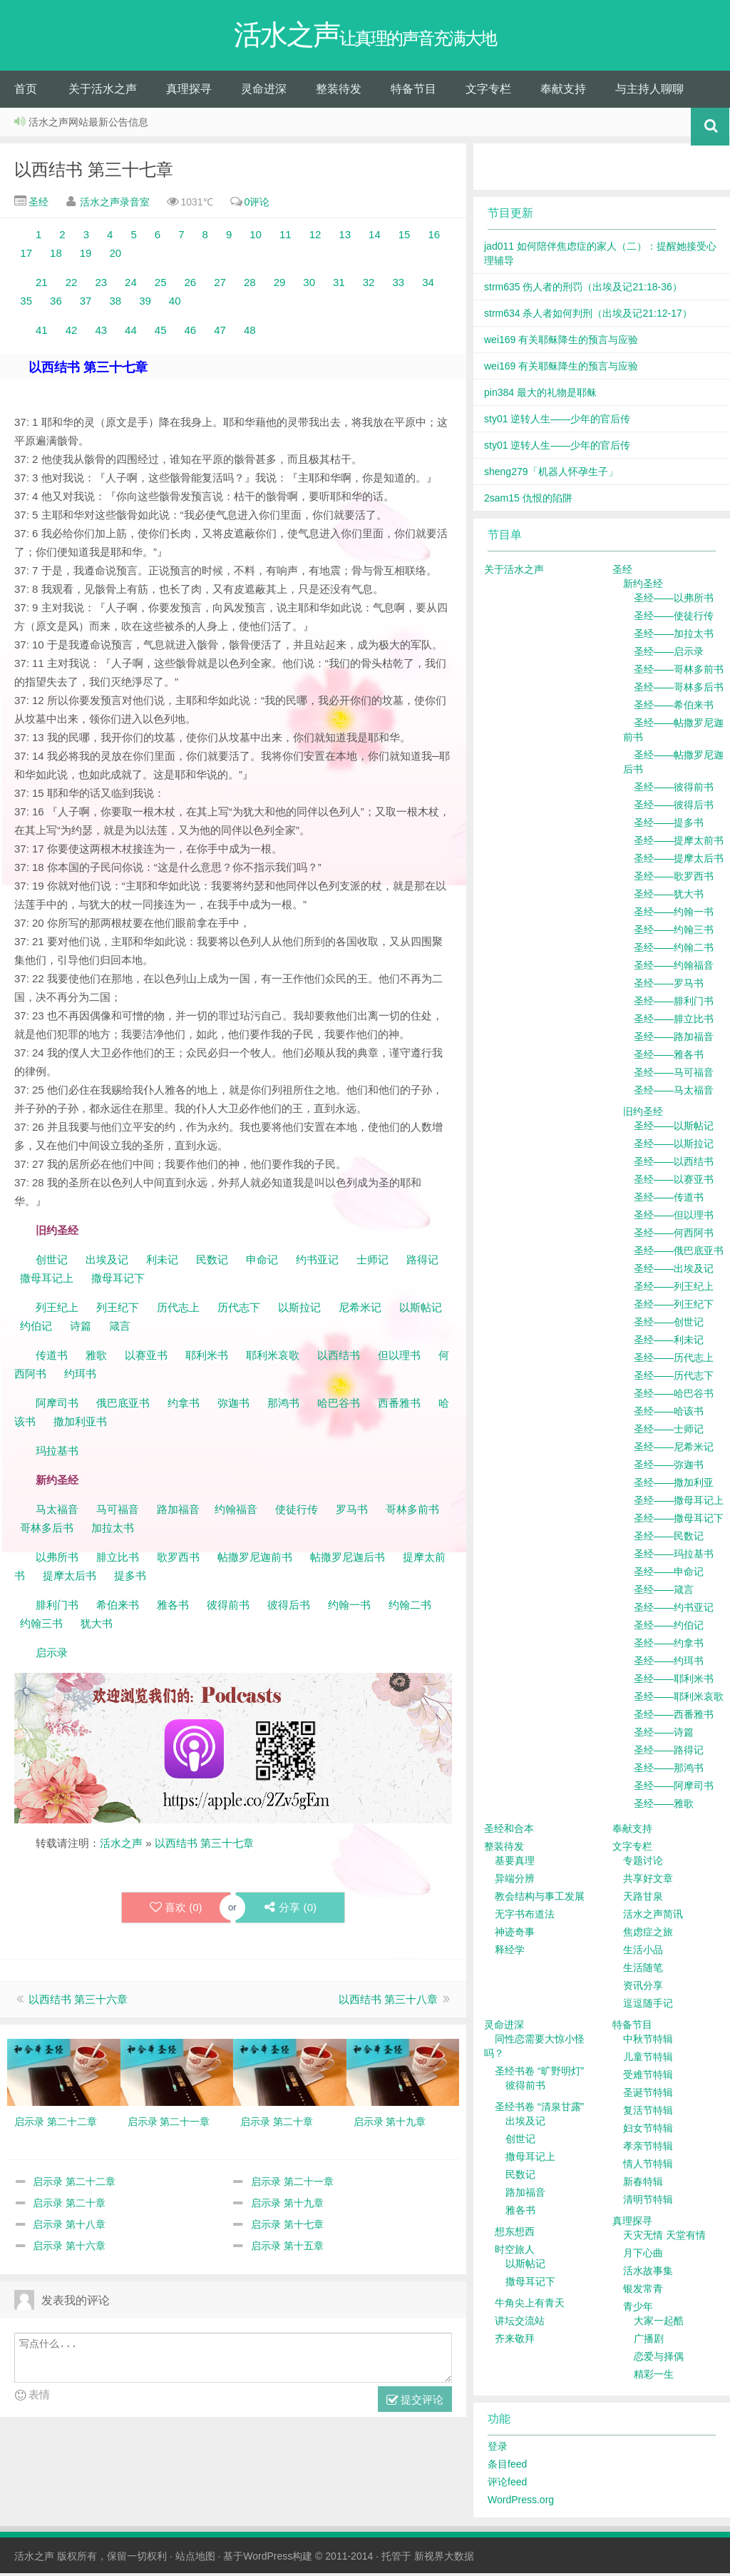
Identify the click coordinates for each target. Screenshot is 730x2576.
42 (72, 333)
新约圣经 (643, 586)
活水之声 (121, 1846)
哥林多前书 (412, 1512)
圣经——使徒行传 (674, 618)
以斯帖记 (420, 1310)
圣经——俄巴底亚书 (679, 1253)
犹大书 (97, 1626)
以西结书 (338, 1358)
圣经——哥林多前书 (679, 672)
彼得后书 (288, 1608)
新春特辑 (643, 2184)
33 (398, 285)
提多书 (130, 1578)
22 (72, 285)
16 (434, 237)
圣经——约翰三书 (674, 932)
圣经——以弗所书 (674, 600)
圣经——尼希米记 (674, 1449)
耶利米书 (206, 1358)
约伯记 (36, 1329)
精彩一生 (654, 2377)
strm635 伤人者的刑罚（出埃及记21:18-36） (583, 289)
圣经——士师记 (669, 1431)
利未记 (163, 1262)
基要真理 (515, 1863)
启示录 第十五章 (287, 2248)
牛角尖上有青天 (530, 2305)
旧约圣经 (643, 1114)
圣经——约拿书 (669, 1645)
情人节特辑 (648, 2166)
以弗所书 (57, 1560)
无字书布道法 (525, 1917)
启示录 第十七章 (287, 2227)
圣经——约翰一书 (674, 914)
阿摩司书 (57, 1406)
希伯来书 (117, 1608)
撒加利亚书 (80, 1424)
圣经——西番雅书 (674, 1717)
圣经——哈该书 (669, 1414)
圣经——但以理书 (674, 1217)
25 (161, 285)
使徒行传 (296, 1512)
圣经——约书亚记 (674, 1610)
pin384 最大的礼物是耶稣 (540, 395)
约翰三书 (41, 1626)
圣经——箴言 (664, 1592)
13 (345, 237)
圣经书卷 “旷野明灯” (539, 2073)
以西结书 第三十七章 (93, 172)
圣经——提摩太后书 (679, 861)
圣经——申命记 (669, 1574)
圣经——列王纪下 (674, 1307)
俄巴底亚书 (123, 1406)
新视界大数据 (444, 2559)
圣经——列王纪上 (674, 1289)
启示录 (52, 1655)
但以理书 (399, 1358)
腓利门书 (57, 1608)
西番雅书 (399, 1406)
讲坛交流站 (520, 2323)
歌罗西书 (178, 1560)
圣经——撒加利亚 (674, 1485)
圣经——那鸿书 (669, 1770)
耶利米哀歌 (272, 1358)
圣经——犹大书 (669, 896)
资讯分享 (643, 1988)
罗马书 (352, 1512)
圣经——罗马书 (669, 986)
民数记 (213, 1262)
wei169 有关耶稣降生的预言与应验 (561, 342)
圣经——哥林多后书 (679, 690)
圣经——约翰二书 (674, 950)
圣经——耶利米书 (674, 1681)
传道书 (53, 1358)
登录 (498, 2449)
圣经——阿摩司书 (674, 1788)
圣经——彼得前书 (674, 789)
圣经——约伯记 (669, 1628)
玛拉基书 (57, 1453)
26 (191, 285)
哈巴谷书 (338, 1406)
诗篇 (80, 1329)
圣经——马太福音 (674, 1093)
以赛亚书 (146, 1358)
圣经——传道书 (669, 1200)
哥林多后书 (46, 1530)
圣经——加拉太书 (674, 636)
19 (86, 256)
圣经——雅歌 (664, 1806)
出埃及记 (105, 1262)
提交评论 (414, 2403)
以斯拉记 (299, 1310)
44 (131, 333)
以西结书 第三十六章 (78, 2002)
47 (220, 333)
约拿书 (184, 1406)
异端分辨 (515, 1881)
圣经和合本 (509, 1831)
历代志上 (178, 1310)
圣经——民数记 (669, 1538)
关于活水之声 (102, 92)
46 (191, 333)
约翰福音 (236, 1512)
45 (161, 333)
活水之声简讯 (653, 1917)
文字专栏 (488, 92)
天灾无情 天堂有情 (664, 2238)
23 (101, 285)
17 (26, 256)
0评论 (256, 204)
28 (250, 285)
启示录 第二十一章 (292, 2184)
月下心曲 (643, 2255)
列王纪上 (57, 1310)
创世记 (52, 1262)
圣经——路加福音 (674, 1039)
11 (285, 237)
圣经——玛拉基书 (674, 1556)
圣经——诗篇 (664, 1735)
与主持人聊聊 (649, 92)
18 (56, 256)
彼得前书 (228, 1608)
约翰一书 (349, 1608)
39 (145, 303)
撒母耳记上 (46, 1281)
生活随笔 (643, 1970)
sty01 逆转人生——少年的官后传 (557, 421)
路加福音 (178, 1512)
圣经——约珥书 (669, 1663)
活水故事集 (648, 2273)
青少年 (638, 2309)
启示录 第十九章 (287, 2205)
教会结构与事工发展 (540, 1899)
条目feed (507, 2467)
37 (86, 303)
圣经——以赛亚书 (674, 1182)
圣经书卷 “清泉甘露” (539, 2109)
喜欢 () (175, 1910)
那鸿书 (283, 1406)
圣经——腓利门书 (674, 1003)
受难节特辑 (648, 2077)
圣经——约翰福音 (674, 968)
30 (309, 285)
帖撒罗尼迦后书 (347, 1560)
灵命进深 (264, 92)
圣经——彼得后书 (674, 807)
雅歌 (96, 1358)
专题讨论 (643, 1863)
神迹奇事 (515, 1934)
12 (315, 237)
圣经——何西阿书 (674, 1235)
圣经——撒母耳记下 (679, 1521)
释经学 (510, 1952)
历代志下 (238, 1310)
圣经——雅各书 (669, 1057)
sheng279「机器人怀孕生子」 (551, 474)
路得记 (423, 1262)
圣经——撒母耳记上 (679, 1503)
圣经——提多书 (669, 825)
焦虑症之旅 (648, 1934)
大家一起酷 (659, 2323)
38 (115, 303)
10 (256, 237)
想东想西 (515, 2234)
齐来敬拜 (515, 2341)
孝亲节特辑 (648, 2148)
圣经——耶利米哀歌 (679, 1699)
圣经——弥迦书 (669, 1467)
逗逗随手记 (648, 2006)
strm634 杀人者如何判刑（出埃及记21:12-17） (588, 316)
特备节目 (413, 92)
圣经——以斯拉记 (674, 1146)
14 (375, 237)
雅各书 (173, 1608)
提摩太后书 (69, 1578)
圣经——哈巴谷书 (674, 1396)
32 (369, 285)
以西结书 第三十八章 (388, 2002)
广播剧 (649, 2341)
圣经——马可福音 (674, 1075)
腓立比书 (117, 1560)
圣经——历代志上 (674, 1360)
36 (56, 303)
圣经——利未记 (669, 1342)
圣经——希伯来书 (674, 707)
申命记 (263, 1262)
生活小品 (643, 1952)
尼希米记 (358, 1310)
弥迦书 (233, 1406)
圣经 (37, 204)
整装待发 (338, 92)
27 (220, 285)
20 (115, 256)
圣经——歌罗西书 (674, 879)
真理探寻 (189, 92)
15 (405, 237)
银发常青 (643, 2291)
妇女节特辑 (648, 2131)
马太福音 (57, 1512)
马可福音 (117, 1512)
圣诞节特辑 (648, 2095)
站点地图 (195, 2559)
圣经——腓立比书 (674, 1021)
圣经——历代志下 (674, 1378)
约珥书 (80, 1376)
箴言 (119, 1329)
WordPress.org (521, 2502)
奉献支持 (563, 92)
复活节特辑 (648, 2113)
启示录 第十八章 (69, 2227)
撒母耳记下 (118, 1281)
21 (42, 285)
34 (428, 285)
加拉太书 (112, 1530)
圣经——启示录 (669, 654)
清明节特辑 (648, 2202)
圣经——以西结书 (674, 1164)
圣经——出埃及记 (674, 1271)
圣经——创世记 (669, 1324)
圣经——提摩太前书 (679, 843)
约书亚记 (317, 1262)
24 (131, 285)
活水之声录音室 (115, 204)
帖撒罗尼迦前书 (256, 1560)
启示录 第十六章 (69, 2248)
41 (42, 333)
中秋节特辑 (648, 2041)
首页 (25, 92)
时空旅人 (515, 2252)
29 (280, 285)
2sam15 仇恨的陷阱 (528, 500)
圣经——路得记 (669, 1752)
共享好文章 (648, 1881)
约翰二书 (410, 1608)
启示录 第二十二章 (74, 2184)
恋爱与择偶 (659, 2359)
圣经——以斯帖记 (674, 1128)
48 (250, 333)
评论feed (507, 2484)
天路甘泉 (643, 1899)
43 (101, 333)
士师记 (371, 1262)
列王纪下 (117, 1310)
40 (175, 303)
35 (26, 303)
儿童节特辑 (648, 2059)
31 (339, 285)
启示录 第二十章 (69, 2205)
